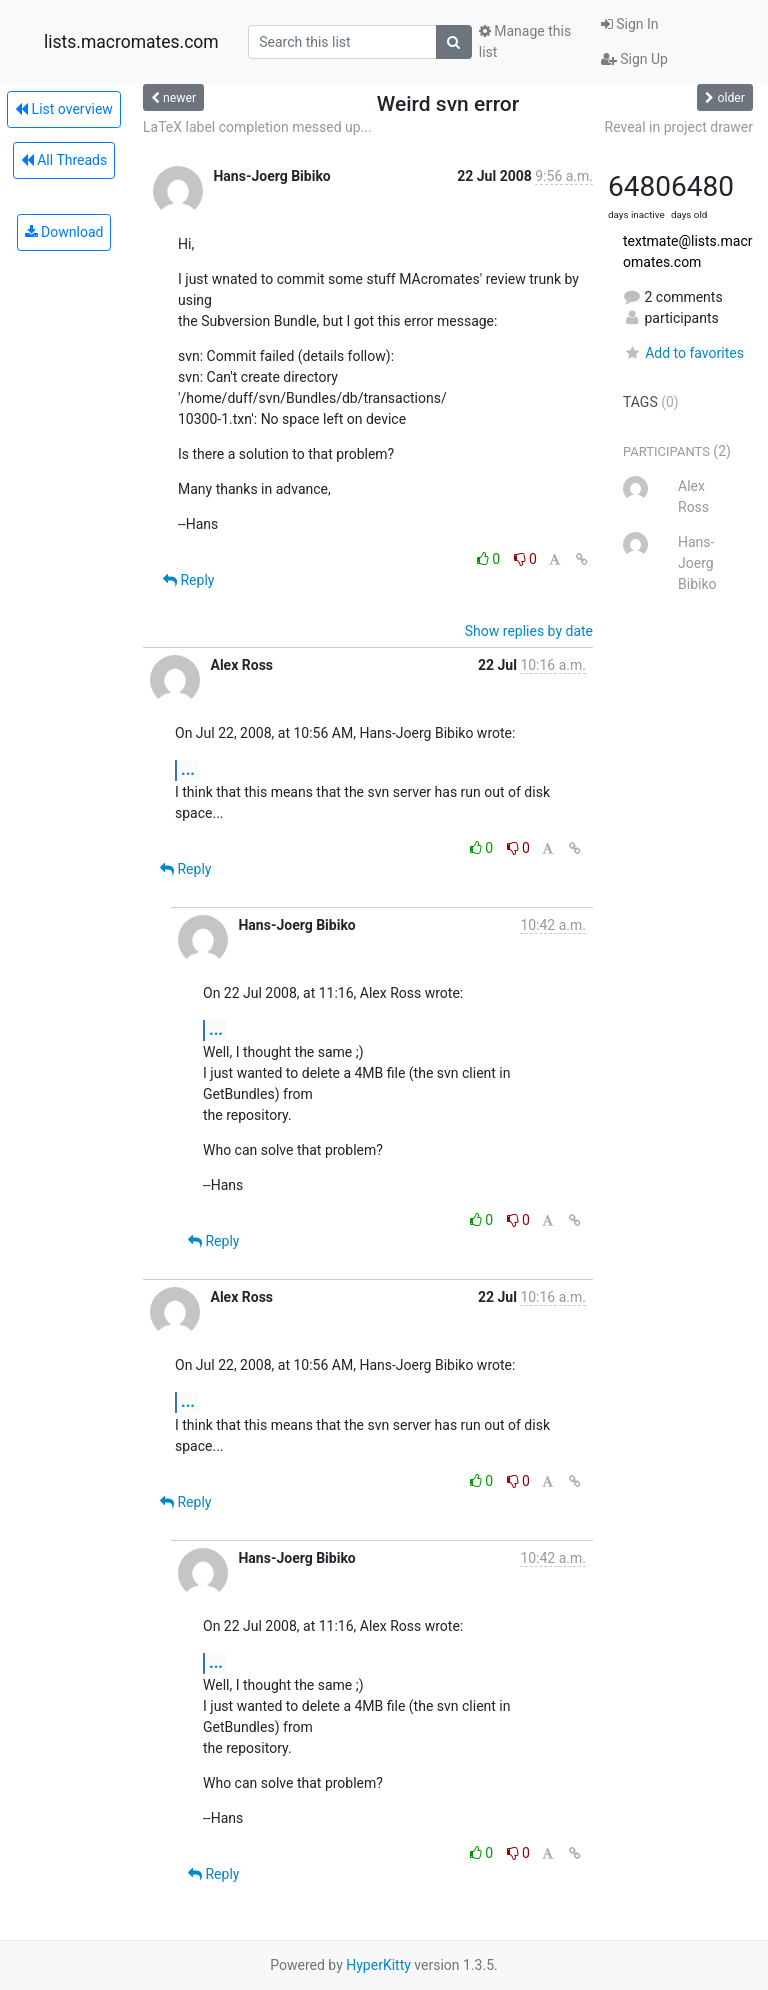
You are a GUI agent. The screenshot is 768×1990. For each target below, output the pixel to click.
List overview (64, 109)
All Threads (64, 160)
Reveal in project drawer (679, 127)
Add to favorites (683, 353)
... (188, 769)
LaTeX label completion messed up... (257, 127)
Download (64, 232)
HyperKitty (378, 1965)
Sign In (630, 24)
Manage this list (525, 41)
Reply (188, 580)
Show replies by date (529, 631)
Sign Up (634, 59)
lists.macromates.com (131, 42)
